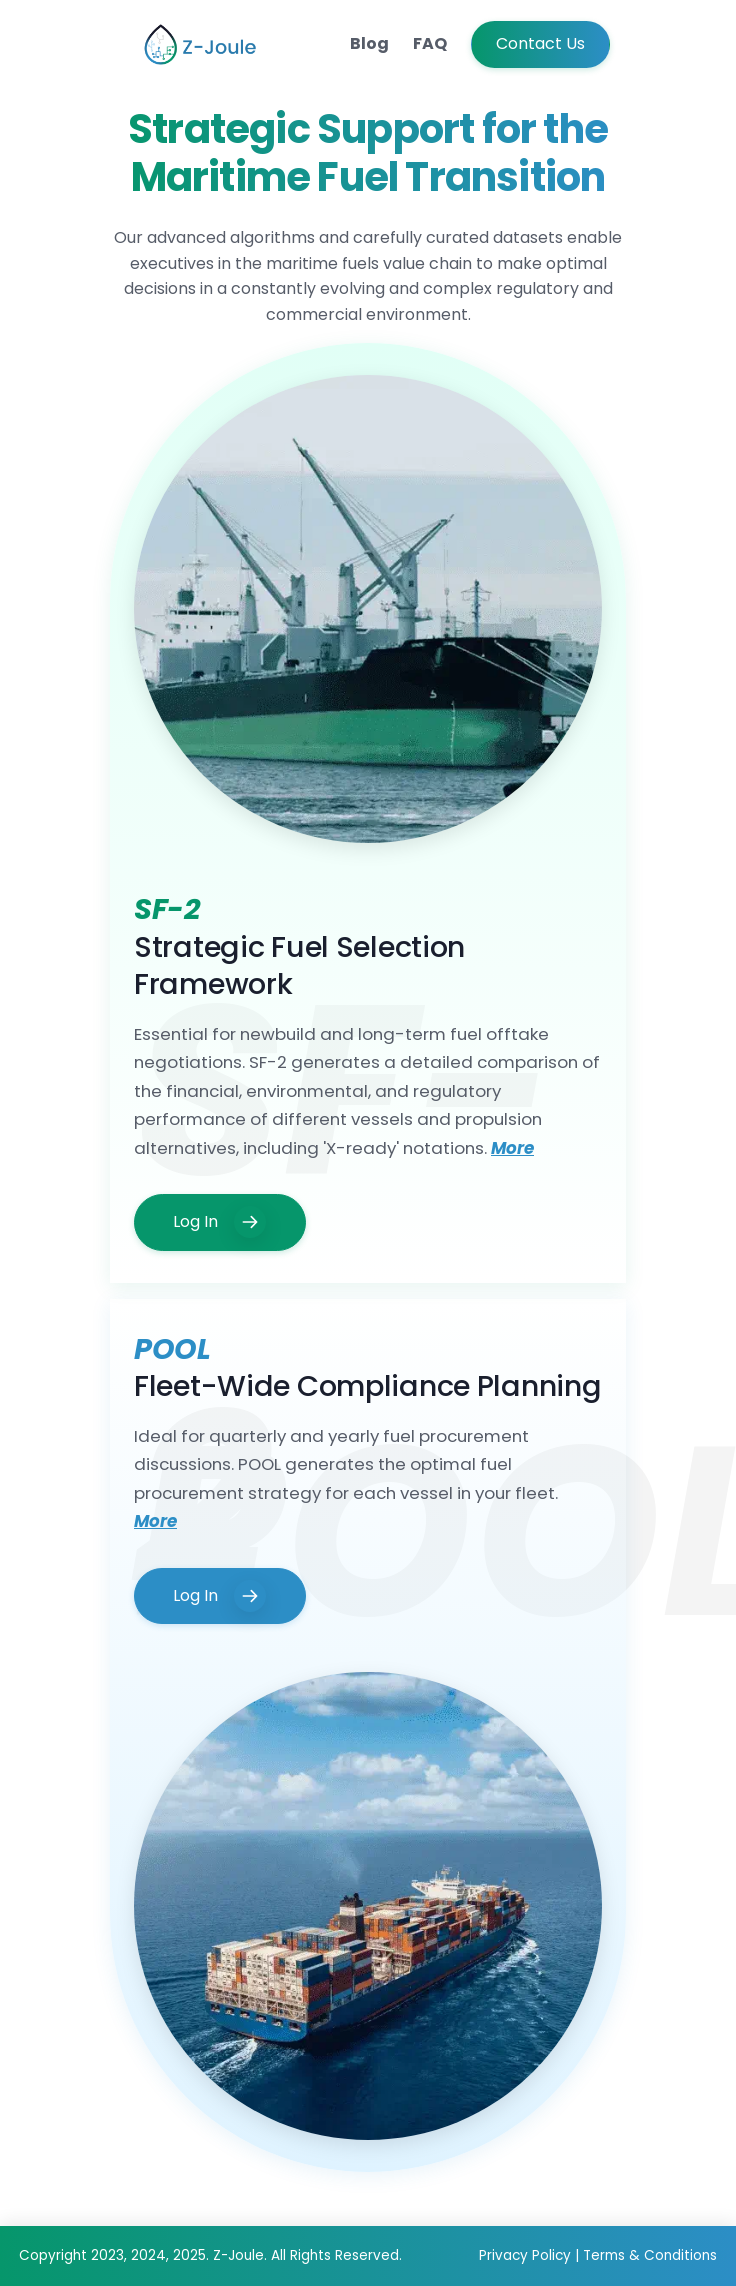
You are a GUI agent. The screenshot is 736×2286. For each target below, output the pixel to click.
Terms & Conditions (650, 2255)
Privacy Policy (527, 2255)
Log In (219, 1222)
